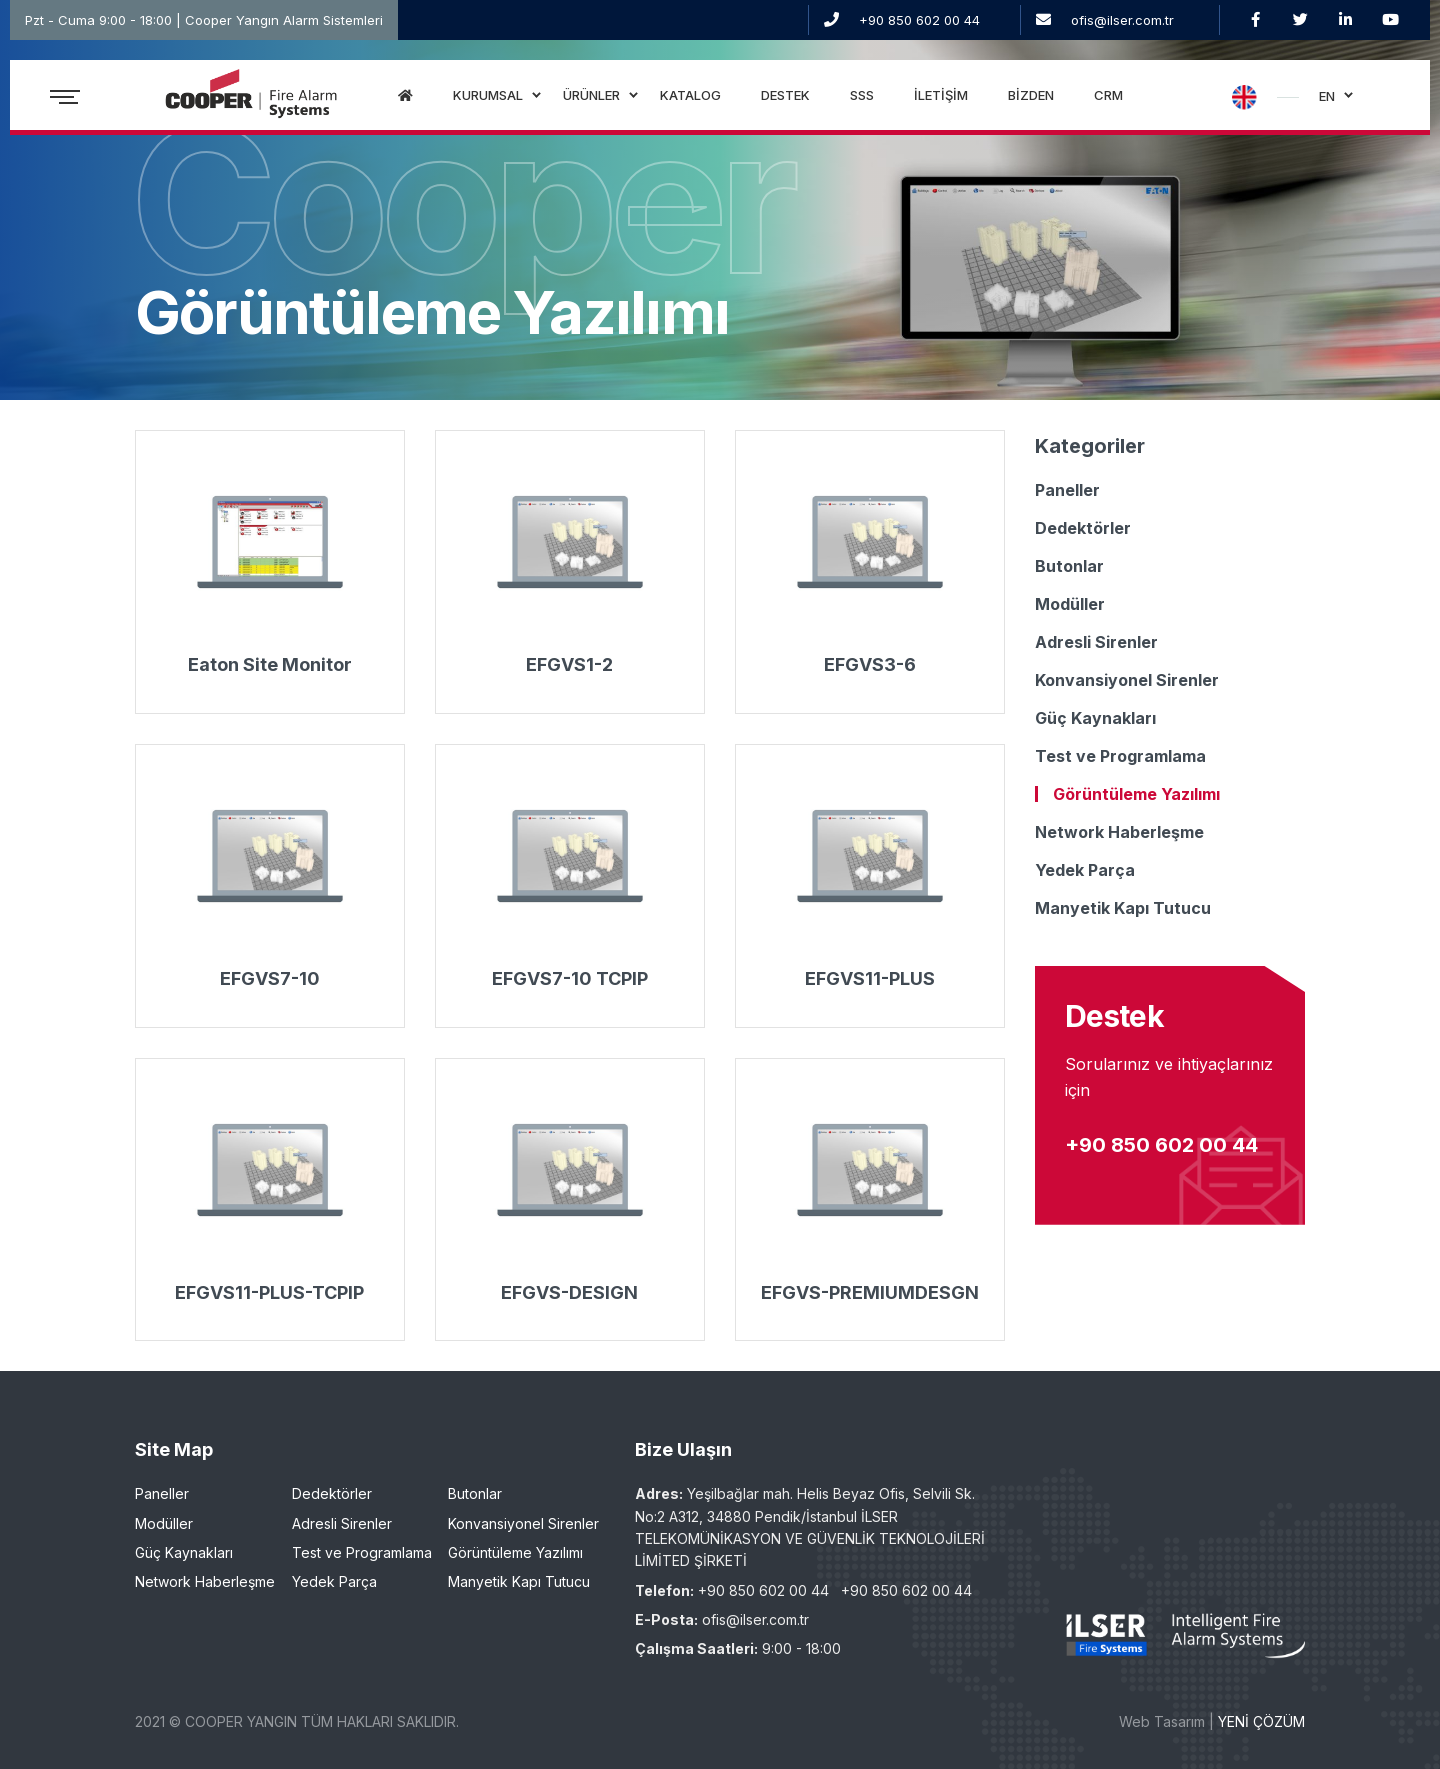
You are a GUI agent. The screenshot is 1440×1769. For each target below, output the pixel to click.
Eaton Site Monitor (270, 664)
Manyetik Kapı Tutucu (1123, 908)
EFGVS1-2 (569, 664)
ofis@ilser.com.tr (1122, 20)
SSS (862, 95)
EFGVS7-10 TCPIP (570, 978)
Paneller (1067, 490)
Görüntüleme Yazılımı (1136, 794)
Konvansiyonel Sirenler (1127, 680)
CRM (1108, 95)
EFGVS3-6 (870, 664)
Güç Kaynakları (1095, 718)
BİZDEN (1031, 95)
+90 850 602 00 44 (919, 20)
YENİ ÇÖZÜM (1261, 1721)
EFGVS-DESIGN (569, 1292)
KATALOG (690, 95)
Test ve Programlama (1120, 756)
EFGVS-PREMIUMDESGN (870, 1292)
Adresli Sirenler (1096, 642)
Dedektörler (1083, 528)
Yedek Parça (1085, 870)
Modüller (1070, 604)
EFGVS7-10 (270, 978)
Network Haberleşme (1119, 832)
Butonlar (1069, 566)
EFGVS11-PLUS (870, 978)
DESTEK (785, 95)
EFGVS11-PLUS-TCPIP (269, 1292)
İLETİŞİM (941, 95)
